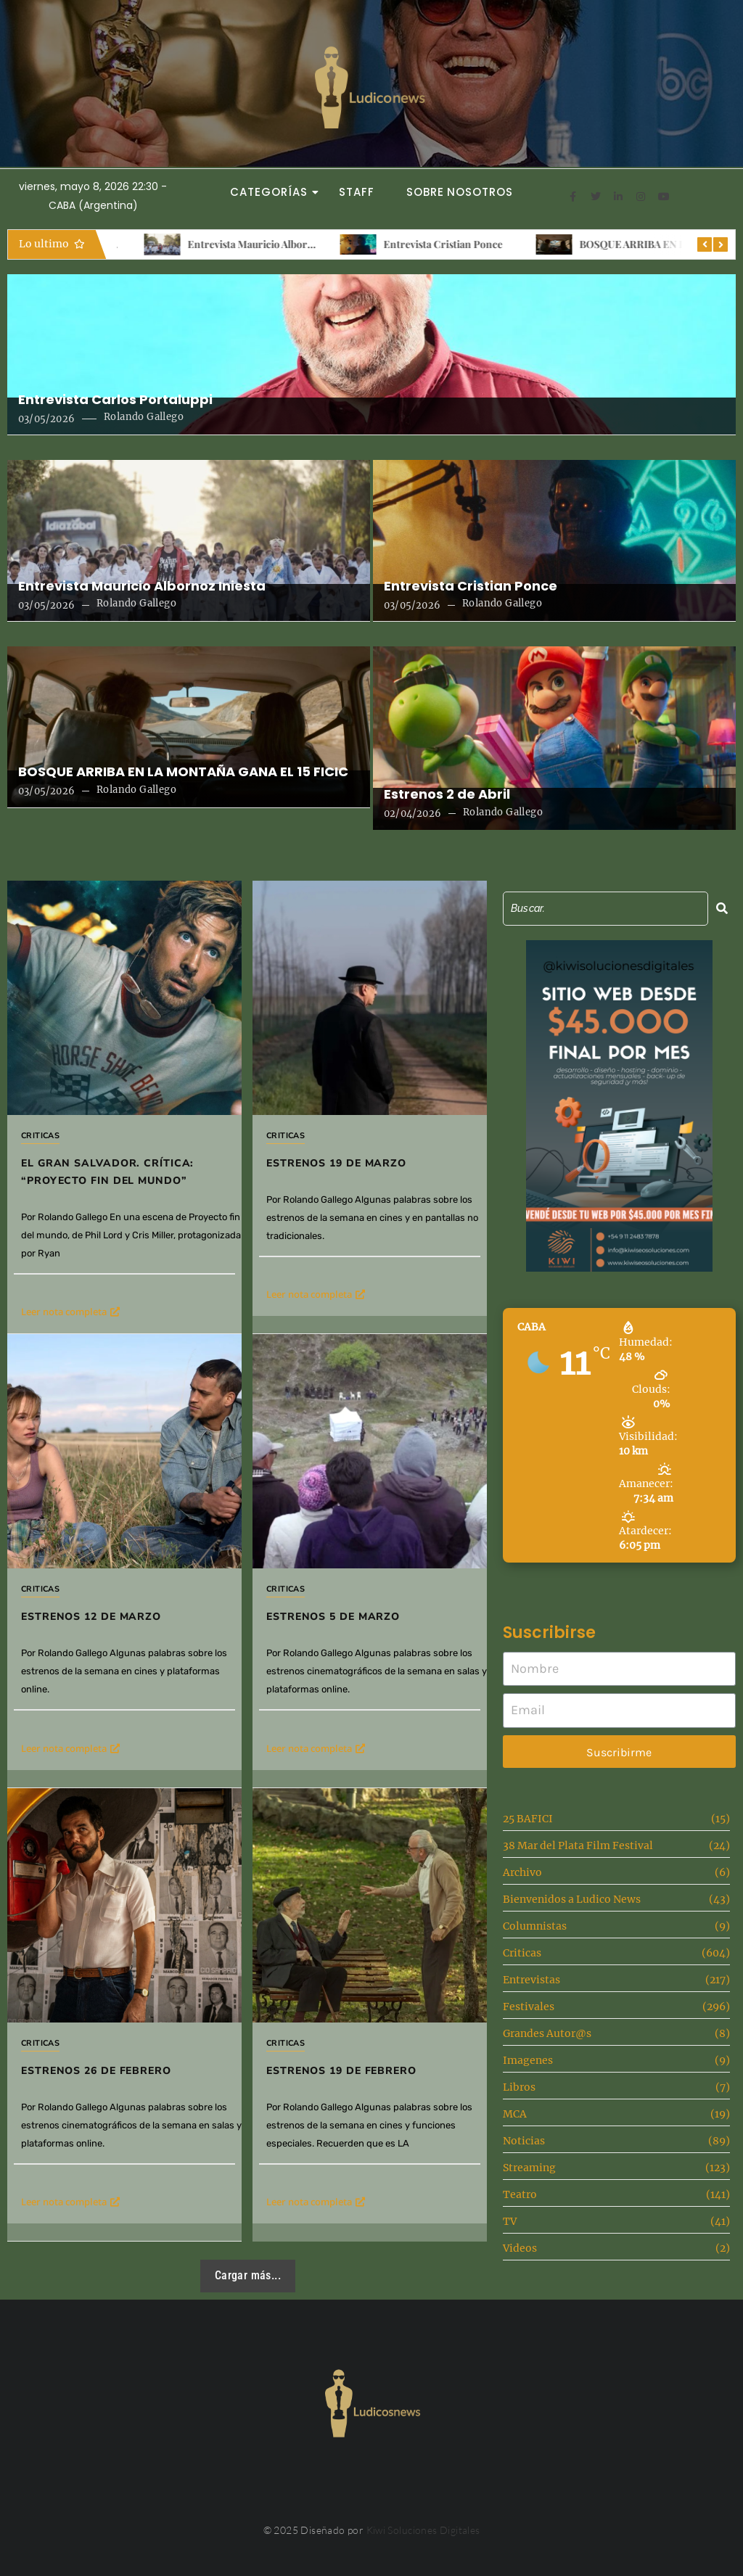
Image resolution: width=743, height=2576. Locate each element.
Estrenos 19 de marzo (336, 1163)
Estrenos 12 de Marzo (91, 1617)
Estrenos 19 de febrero (341, 2071)
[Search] (605, 909)
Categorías (273, 191)
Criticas (40, 1135)
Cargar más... (248, 2275)
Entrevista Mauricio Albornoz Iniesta (441, 244)
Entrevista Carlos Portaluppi (226, 244)
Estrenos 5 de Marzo (333, 1617)
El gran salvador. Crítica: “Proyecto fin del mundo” (107, 1172)
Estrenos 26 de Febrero (96, 2071)
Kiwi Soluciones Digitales (423, 2530)
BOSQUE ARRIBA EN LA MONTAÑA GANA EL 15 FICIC (183, 772)
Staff (356, 191)
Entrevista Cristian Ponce (611, 244)
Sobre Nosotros (459, 191)
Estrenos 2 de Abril (447, 794)
